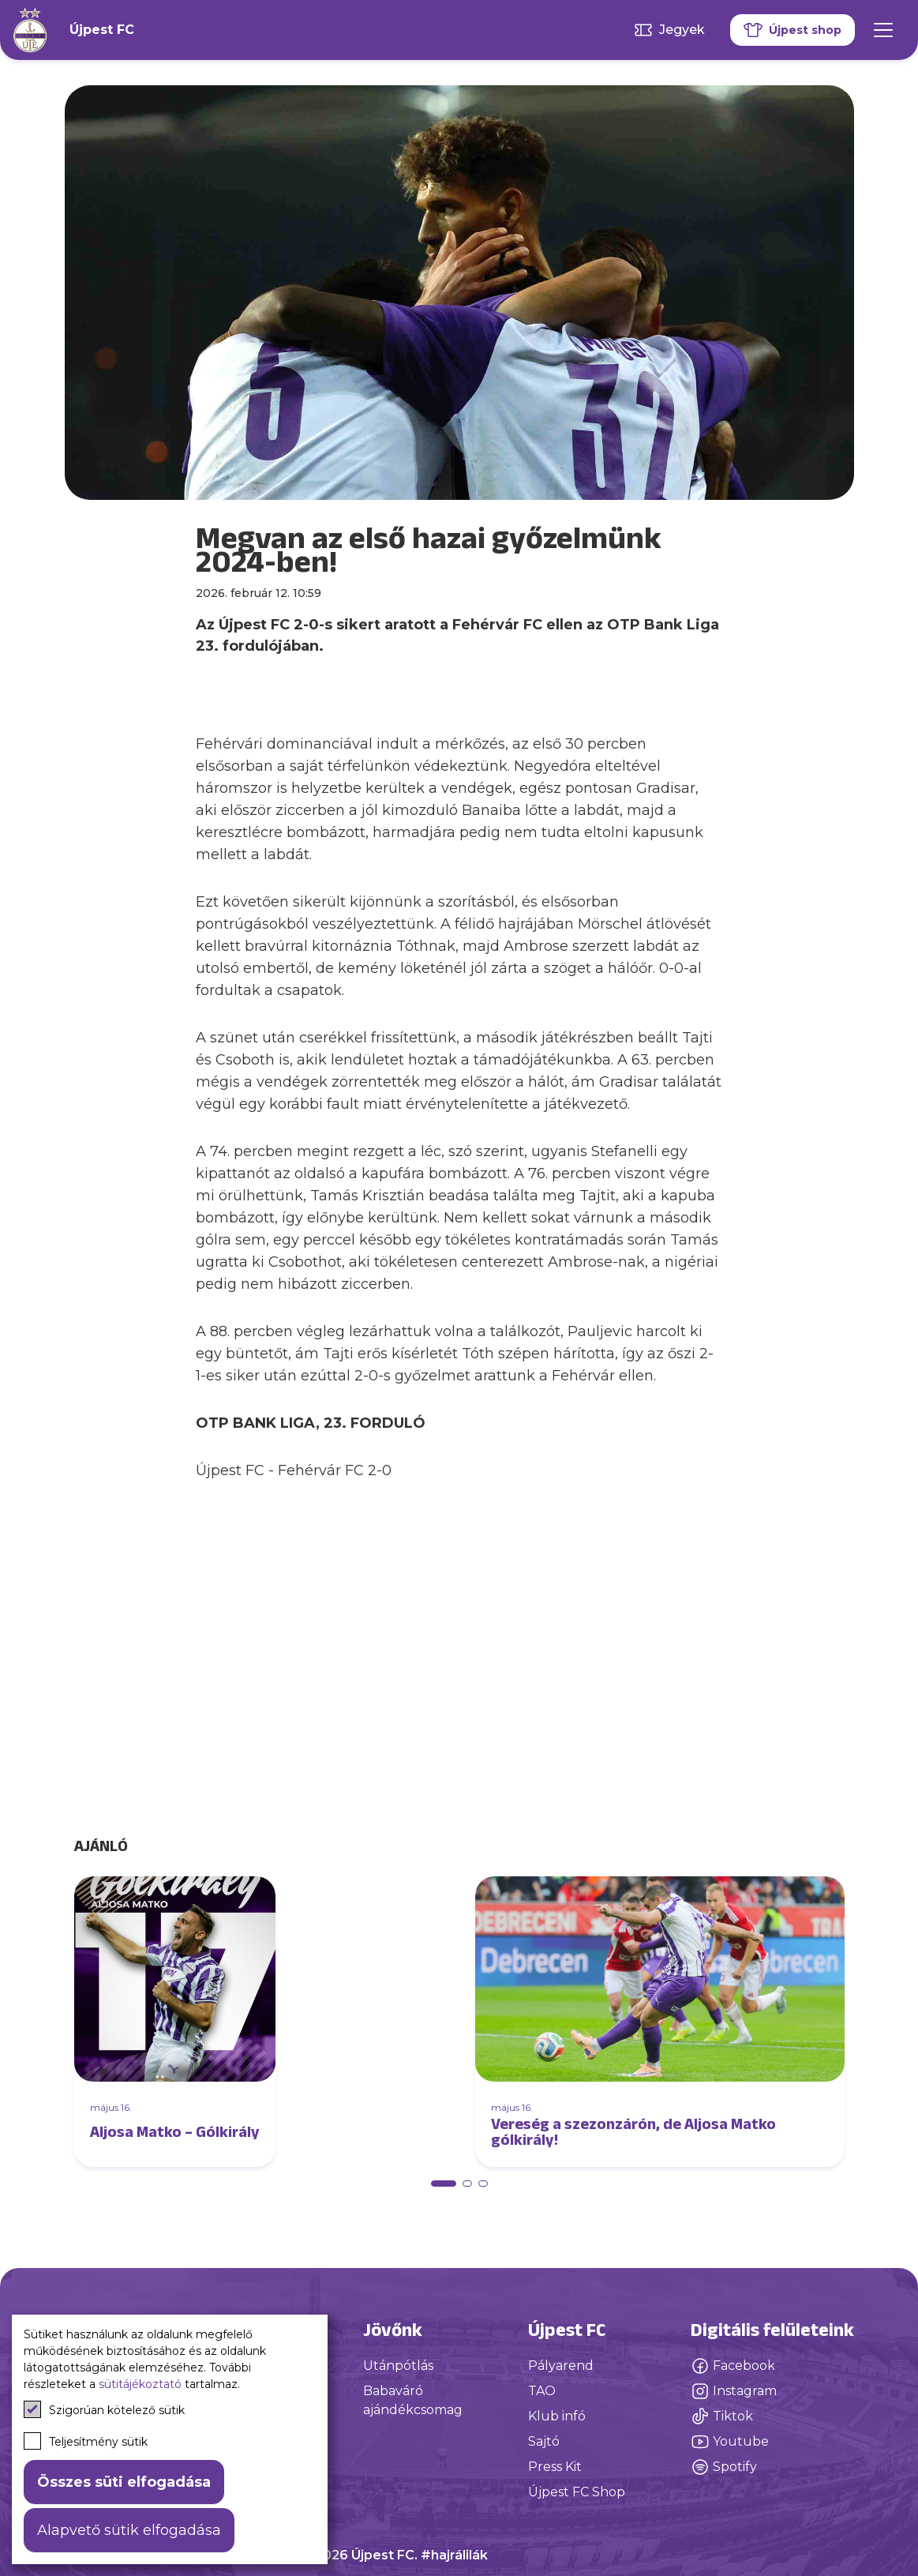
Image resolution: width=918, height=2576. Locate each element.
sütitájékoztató (140, 2384)
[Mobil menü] (883, 30)
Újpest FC (101, 29)
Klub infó (557, 2416)
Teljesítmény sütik (86, 2441)
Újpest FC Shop (576, 2491)
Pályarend (561, 2365)
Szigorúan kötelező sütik (104, 2409)
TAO (542, 2390)
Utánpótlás (398, 2365)
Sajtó (544, 2441)
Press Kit (555, 2466)
